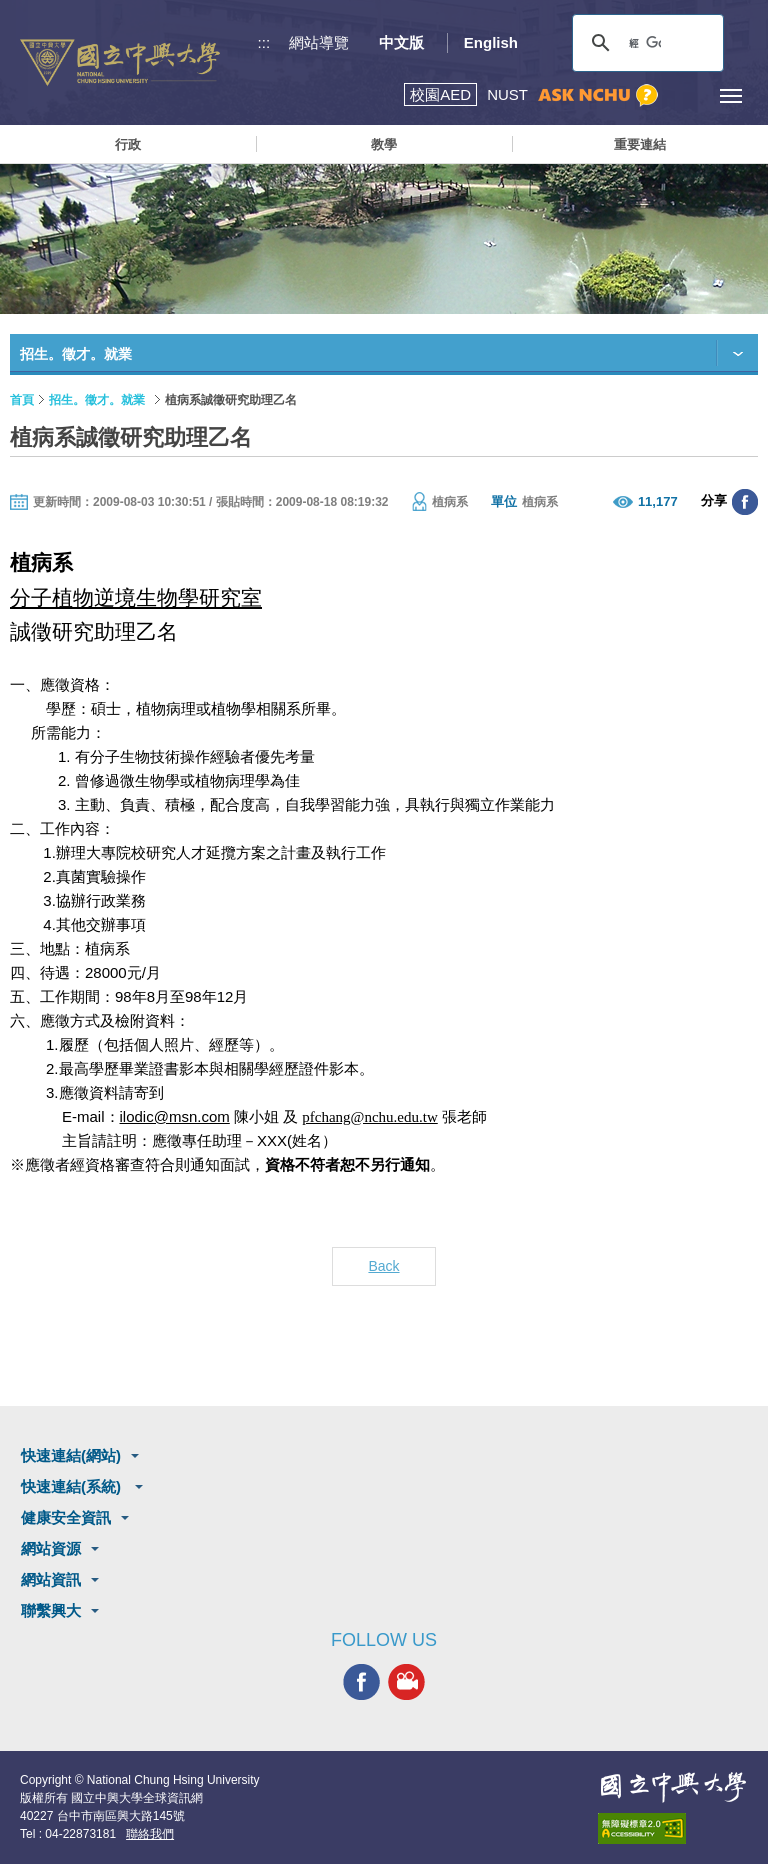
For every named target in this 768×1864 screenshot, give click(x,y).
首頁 (22, 400)
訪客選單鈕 (685, 95)
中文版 (401, 42)
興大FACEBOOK (361, 1682)
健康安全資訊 (66, 1517)
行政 (128, 144)
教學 (384, 144)
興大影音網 (406, 1682)
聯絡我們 (150, 1834)
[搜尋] (645, 43)
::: (264, 42)
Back (383, 1266)
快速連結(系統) (73, 1486)
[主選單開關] (730, 95)
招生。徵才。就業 (97, 400)
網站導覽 (319, 42)
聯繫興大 (51, 1610)
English (491, 42)
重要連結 (640, 144)
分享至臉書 (745, 502)
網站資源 (51, 1548)
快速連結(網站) (71, 1455)
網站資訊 (51, 1579)
